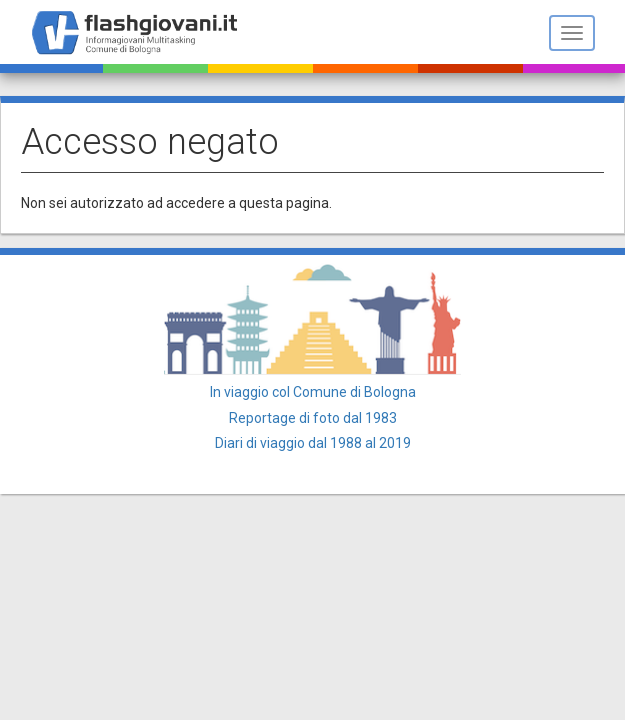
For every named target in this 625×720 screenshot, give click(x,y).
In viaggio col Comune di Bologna (313, 392)
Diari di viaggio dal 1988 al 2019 (313, 443)
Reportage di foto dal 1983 (313, 418)
